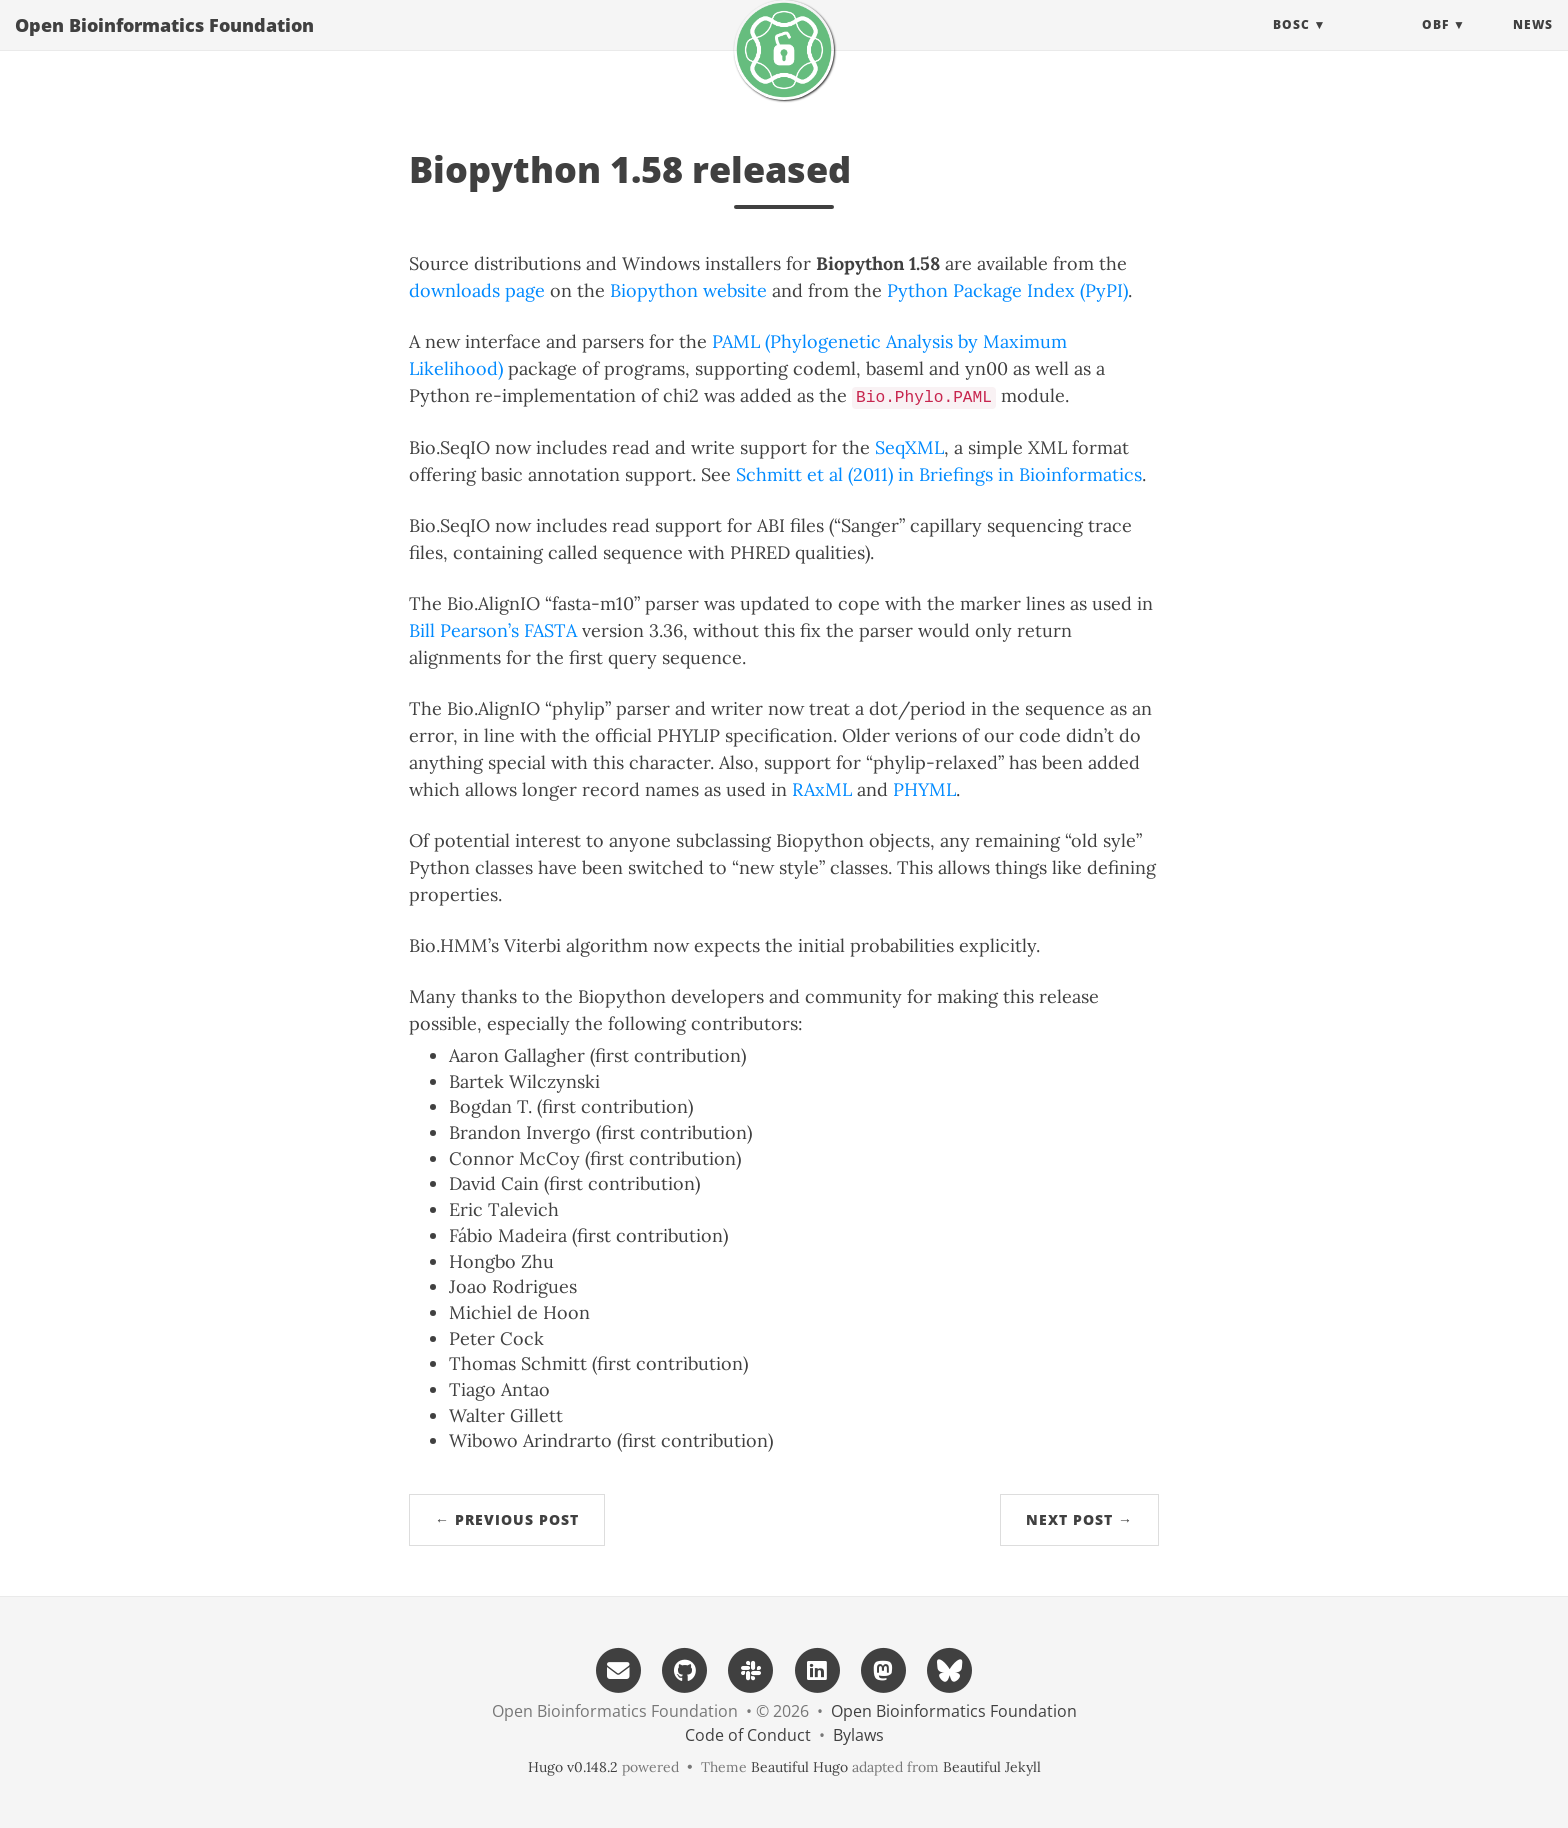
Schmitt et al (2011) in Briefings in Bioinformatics (939, 474)
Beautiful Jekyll (992, 1767)
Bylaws (858, 1735)
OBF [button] (1435, 44)
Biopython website (688, 290)
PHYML (924, 789)
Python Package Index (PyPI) (1007, 290)
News (1533, 44)
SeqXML (909, 447)
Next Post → (1079, 1519)
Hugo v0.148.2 (573, 1767)
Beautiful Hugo (799, 1767)
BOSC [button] (1291, 44)
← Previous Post (507, 1519)
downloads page (477, 290)
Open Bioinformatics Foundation (164, 45)
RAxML (822, 789)
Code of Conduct (748, 1735)
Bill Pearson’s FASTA (493, 630)
